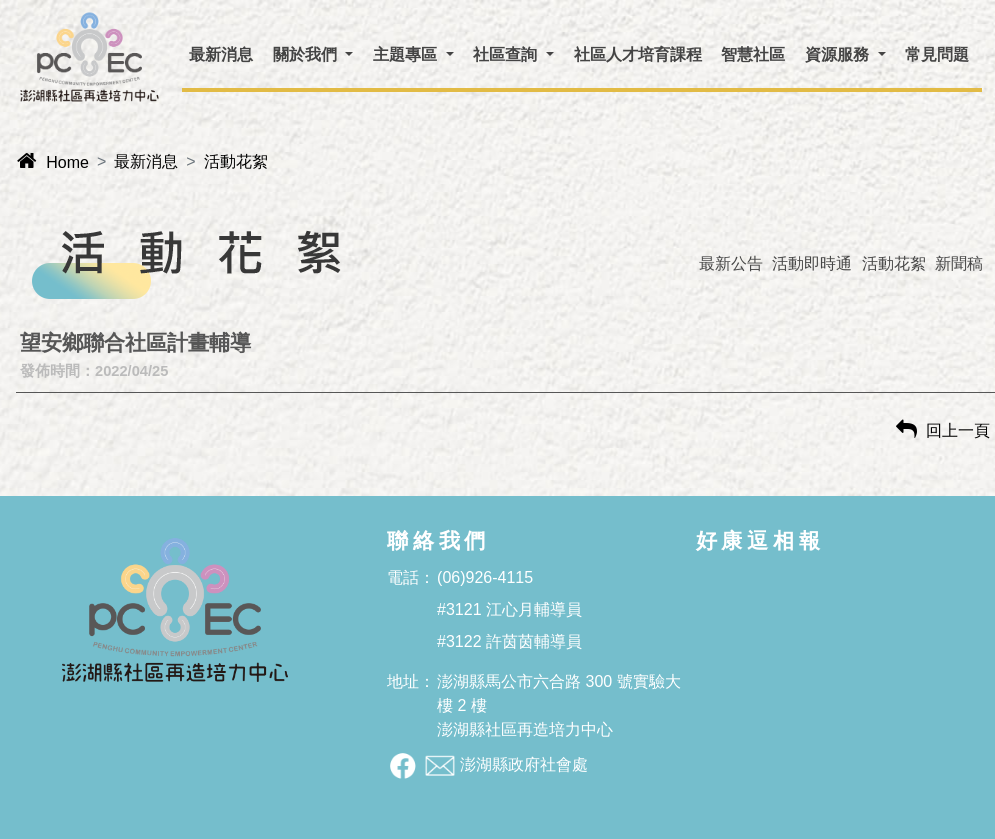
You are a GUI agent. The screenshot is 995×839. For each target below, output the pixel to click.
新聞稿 (959, 263)
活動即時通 (812, 263)
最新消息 (146, 161)
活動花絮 (236, 161)
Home (52, 162)
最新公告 (731, 263)
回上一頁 (943, 430)
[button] (313, 55)
